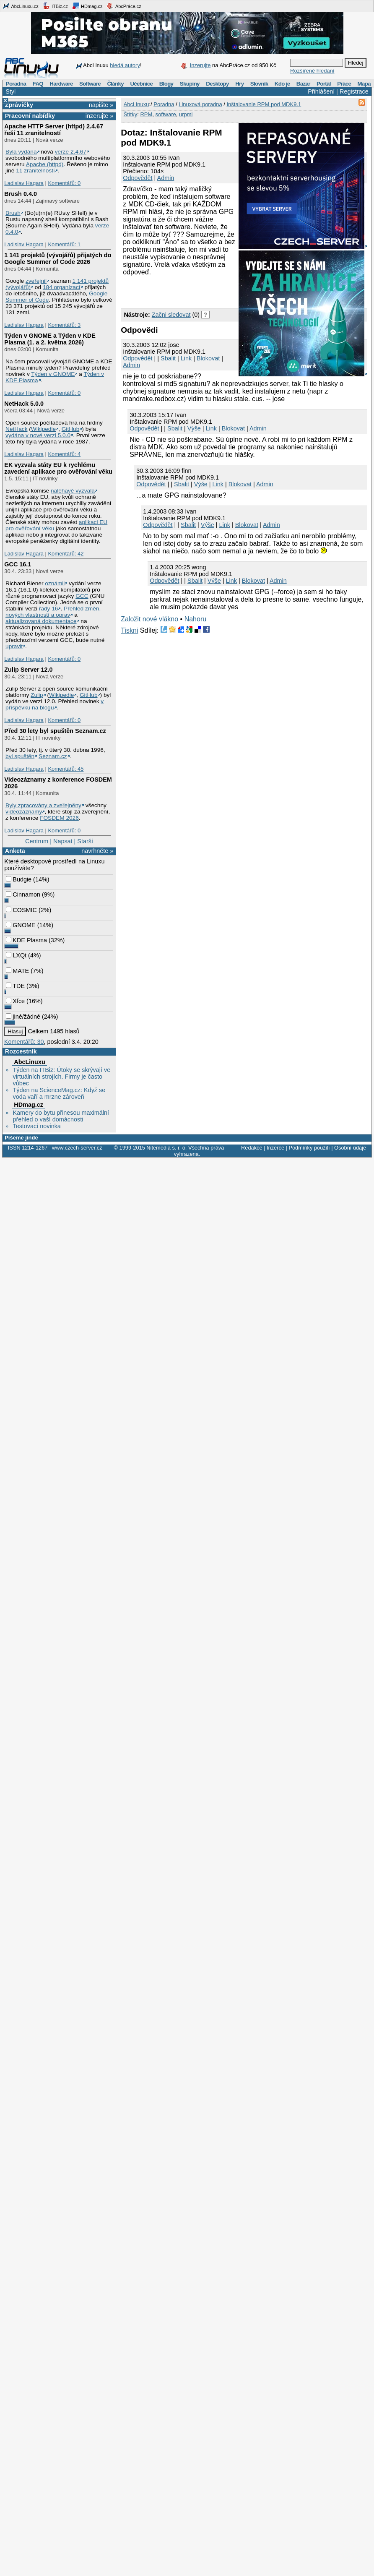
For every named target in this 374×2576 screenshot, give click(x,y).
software (166, 114)
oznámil (55, 583)
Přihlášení (321, 91)
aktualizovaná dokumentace (41, 621)
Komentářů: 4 (64, 454)
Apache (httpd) (45, 164)
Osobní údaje (350, 1148)
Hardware (61, 84)
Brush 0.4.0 (20, 193)
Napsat (63, 841)
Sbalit (168, 358)
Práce (344, 84)
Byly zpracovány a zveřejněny (43, 805)
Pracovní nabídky (30, 115)
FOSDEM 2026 (59, 818)
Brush (13, 213)
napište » (101, 105)
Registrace (354, 91)
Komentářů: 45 (65, 769)
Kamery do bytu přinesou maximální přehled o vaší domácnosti (61, 1116)
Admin (165, 178)
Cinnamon (23, 894)
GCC (81, 596)
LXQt (16, 955)
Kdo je (282, 84)
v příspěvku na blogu (54, 704)
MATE (17, 970)
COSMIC (21, 910)
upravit (14, 646)
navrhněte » (97, 850)
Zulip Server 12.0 (28, 669)
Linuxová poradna (200, 104)
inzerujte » (99, 115)
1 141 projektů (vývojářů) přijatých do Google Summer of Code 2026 (57, 258)
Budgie (18, 879)
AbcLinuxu (29, 1062)
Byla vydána (20, 152)
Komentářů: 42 (65, 553)
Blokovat (208, 358)
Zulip (37, 695)
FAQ (38, 84)
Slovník (259, 84)
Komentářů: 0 (64, 183)
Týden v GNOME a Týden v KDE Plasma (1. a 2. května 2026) (50, 339)
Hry (239, 84)
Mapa (363, 84)
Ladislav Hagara (24, 183)
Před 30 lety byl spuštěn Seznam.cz (55, 730)
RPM (146, 114)
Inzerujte (200, 65)
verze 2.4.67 (70, 152)
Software (90, 84)
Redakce (251, 1148)
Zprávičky (19, 105)
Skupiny (190, 84)
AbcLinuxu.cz (21, 6)
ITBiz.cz (55, 6)
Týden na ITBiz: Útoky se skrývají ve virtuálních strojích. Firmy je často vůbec (61, 1076)
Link (186, 358)
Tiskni (129, 630)
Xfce (15, 1001)
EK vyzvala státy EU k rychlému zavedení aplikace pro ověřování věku (58, 468)
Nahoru (195, 619)
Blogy (166, 84)
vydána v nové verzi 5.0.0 (37, 435)
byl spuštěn (19, 756)
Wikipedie (43, 429)
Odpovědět (137, 178)
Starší (85, 841)
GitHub (71, 429)
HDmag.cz (87, 6)
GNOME (20, 925)
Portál (324, 84)
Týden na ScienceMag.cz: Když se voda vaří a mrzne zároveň (59, 1093)
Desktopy (217, 84)
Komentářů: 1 (64, 244)
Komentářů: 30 (24, 1041)
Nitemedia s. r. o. (166, 1148)
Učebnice (141, 84)
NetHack (16, 429)
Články (115, 84)
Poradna (16, 84)
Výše (194, 428)
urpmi (186, 114)
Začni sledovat (171, 314)
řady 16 (48, 608)
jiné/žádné (23, 1016)
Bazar (303, 84)
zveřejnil (36, 281)
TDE (15, 986)
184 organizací (62, 287)
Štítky (131, 114)
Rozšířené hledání (312, 71)
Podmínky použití (309, 1148)
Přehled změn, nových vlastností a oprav (53, 611)
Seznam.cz (53, 756)
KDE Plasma (26, 940)
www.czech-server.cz (77, 1148)
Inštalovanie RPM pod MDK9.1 (263, 104)
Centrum (36, 841)
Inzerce (275, 1148)
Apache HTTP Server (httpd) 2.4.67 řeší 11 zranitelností (53, 129)
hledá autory (125, 65)
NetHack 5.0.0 (24, 403)
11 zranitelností (35, 170)
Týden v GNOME (53, 374)
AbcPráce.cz (123, 6)
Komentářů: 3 (64, 325)
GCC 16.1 (17, 564)
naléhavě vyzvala (73, 491)
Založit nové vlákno (149, 619)
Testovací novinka (36, 1126)
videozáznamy (23, 811)
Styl (10, 91)
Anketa (15, 850)
